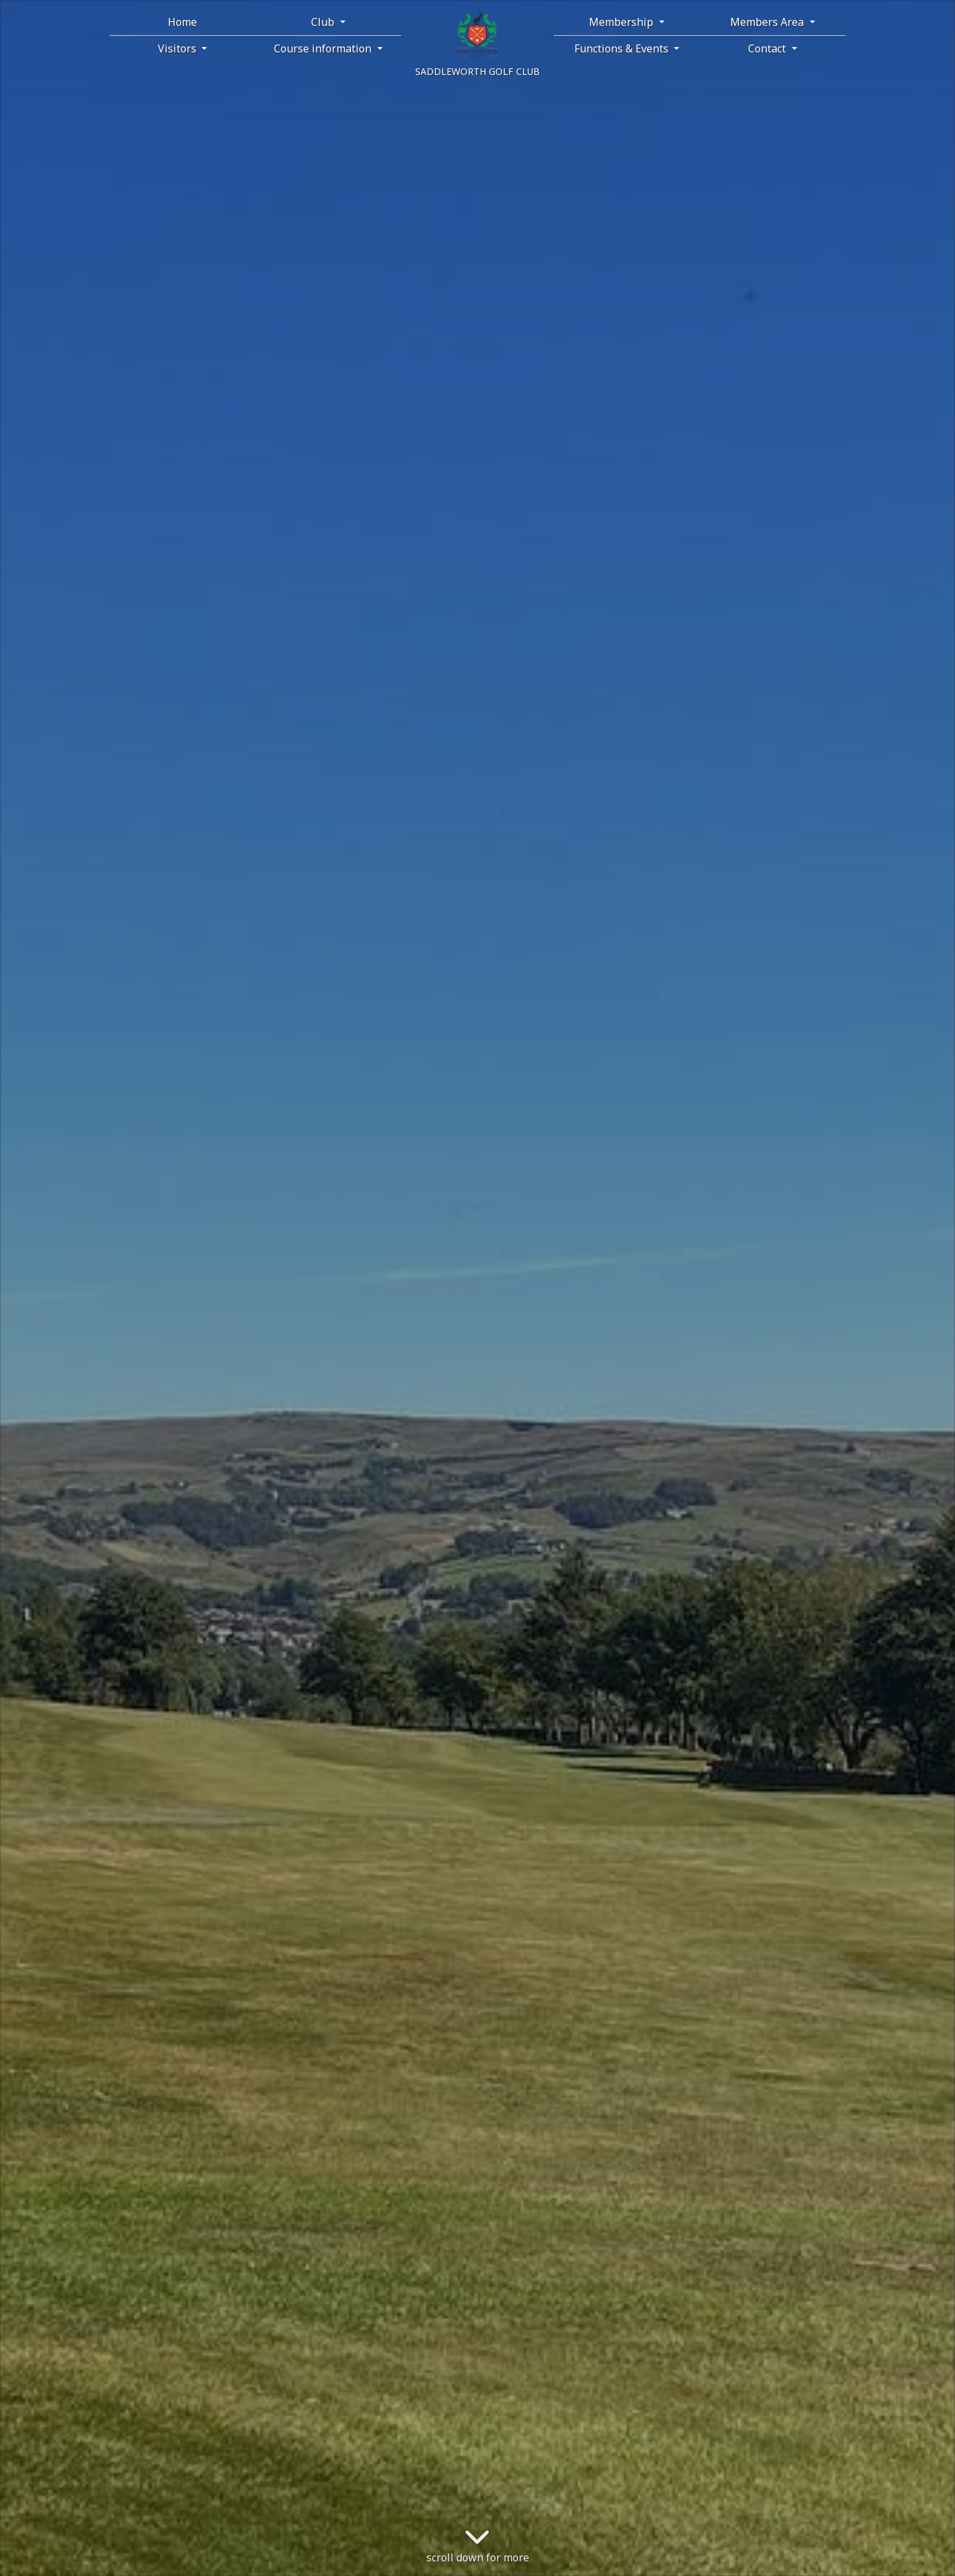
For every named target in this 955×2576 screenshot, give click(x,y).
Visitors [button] (178, 48)
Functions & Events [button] (622, 48)
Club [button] (324, 22)
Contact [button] (768, 48)
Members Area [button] (768, 22)
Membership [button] (622, 22)
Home (182, 22)
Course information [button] (324, 48)
